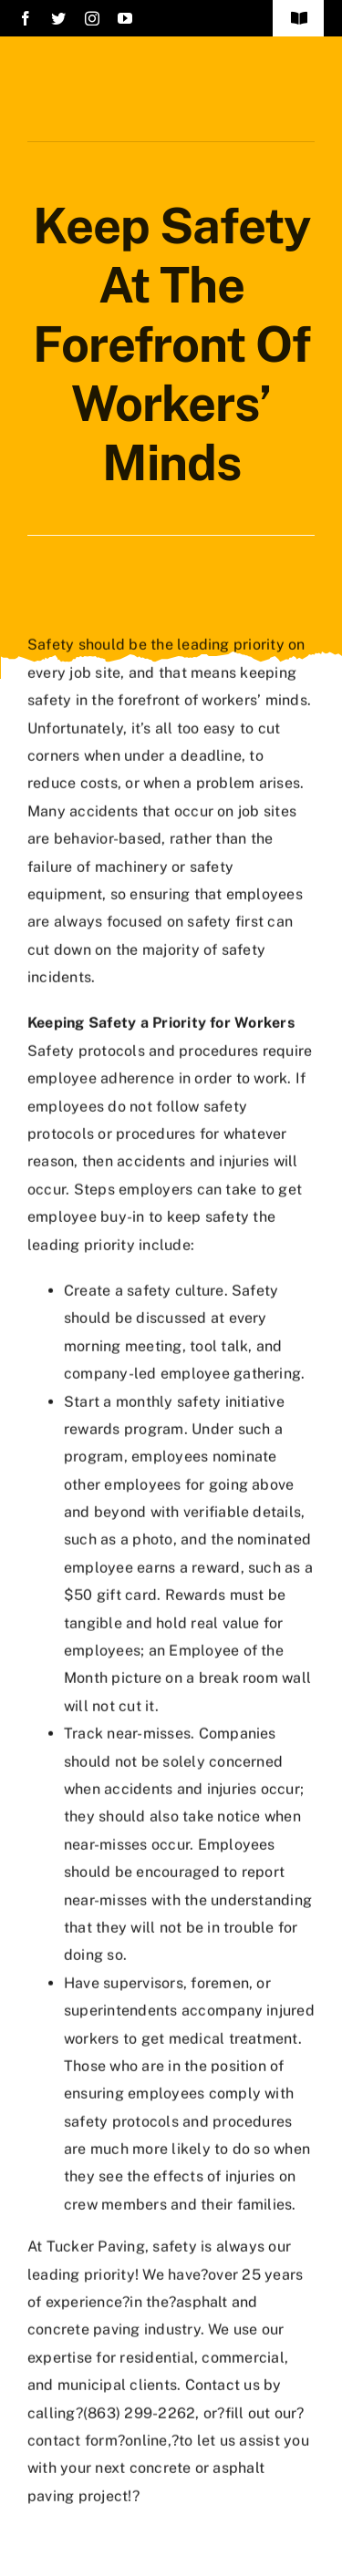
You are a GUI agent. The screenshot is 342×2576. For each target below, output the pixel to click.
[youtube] (125, 18)
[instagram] (92, 18)
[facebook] (25, 18)
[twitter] (58, 18)
